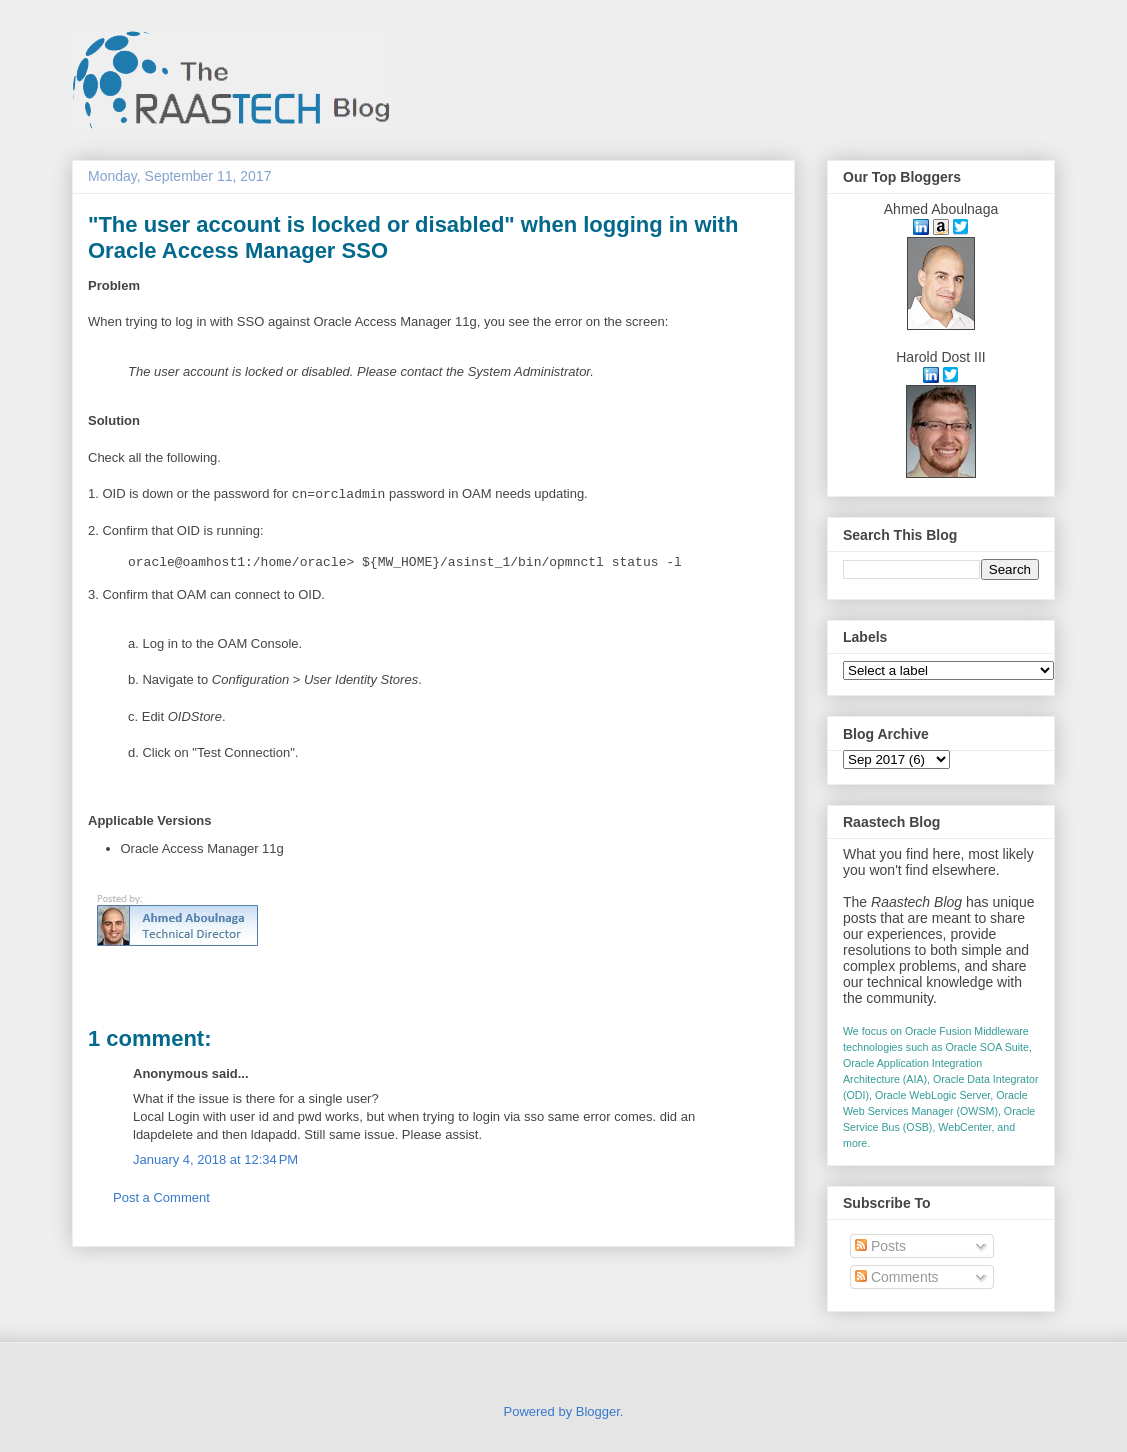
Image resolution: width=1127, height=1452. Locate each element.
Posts (880, 1246)
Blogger (598, 1411)
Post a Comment (161, 1197)
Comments (897, 1277)
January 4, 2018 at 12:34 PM (215, 1159)
